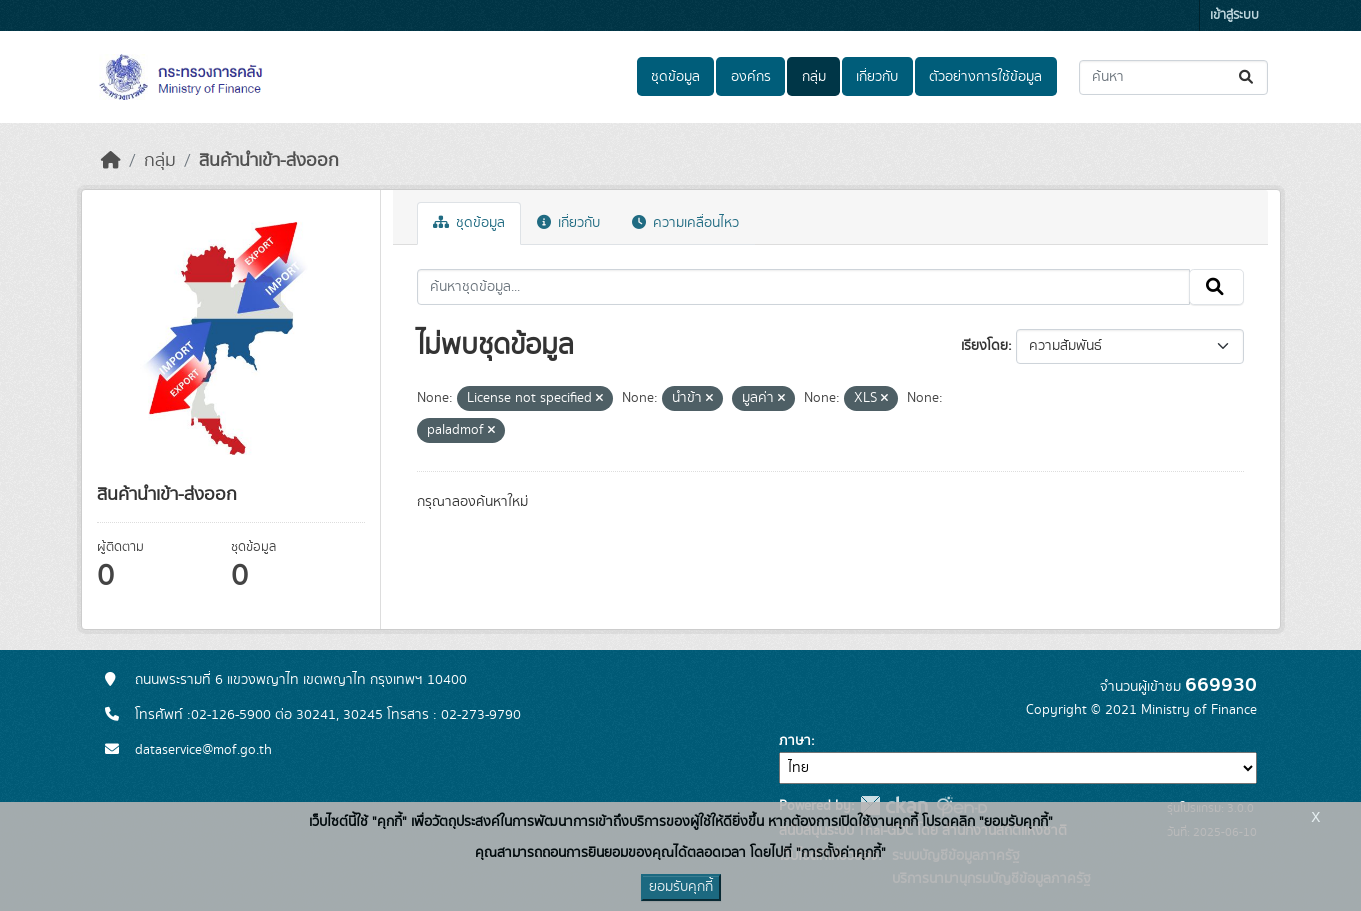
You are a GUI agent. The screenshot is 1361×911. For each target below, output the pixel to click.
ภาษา (795, 741)
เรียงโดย (984, 346)
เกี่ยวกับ (877, 77)
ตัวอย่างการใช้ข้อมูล (985, 77)
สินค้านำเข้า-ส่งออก (269, 161)
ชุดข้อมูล (675, 77)
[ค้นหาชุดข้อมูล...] (1173, 77)
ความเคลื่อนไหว (685, 223)
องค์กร (751, 77)
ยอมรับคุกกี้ (681, 887)
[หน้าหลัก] (111, 161)
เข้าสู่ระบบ (1234, 15)
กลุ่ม (814, 77)
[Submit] (1247, 77)
